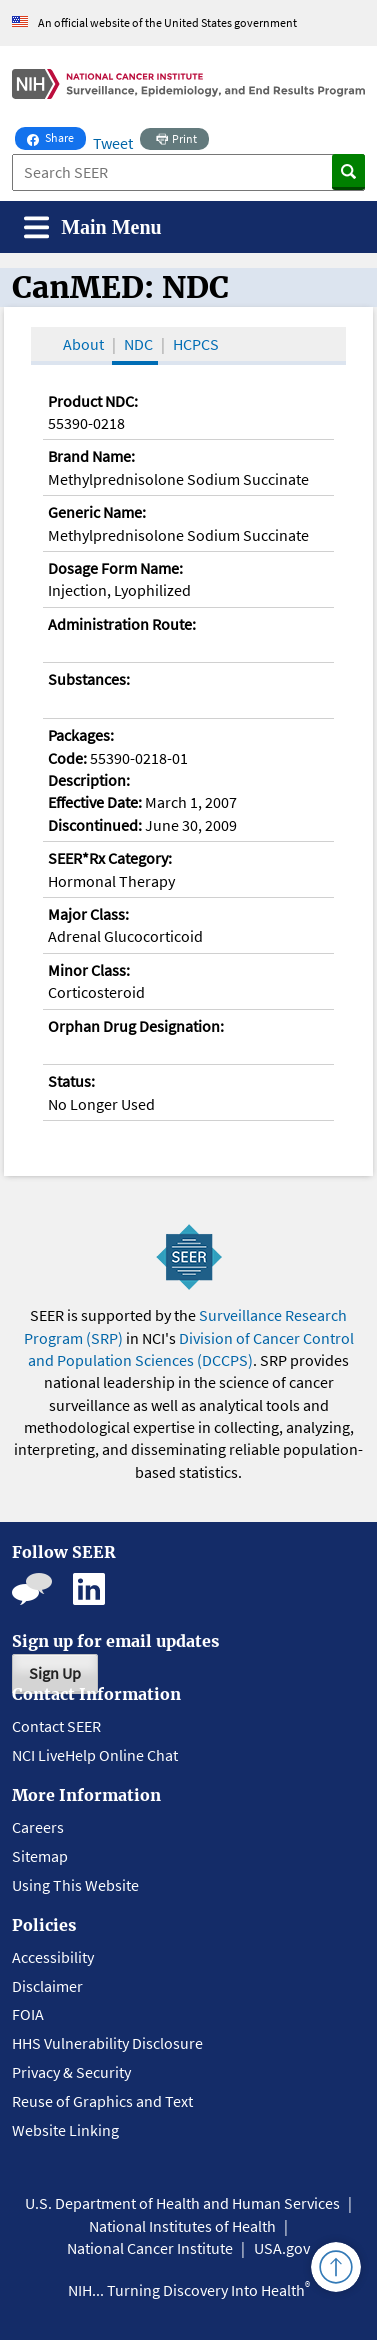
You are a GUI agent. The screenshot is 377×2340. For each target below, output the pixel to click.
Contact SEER (56, 1726)
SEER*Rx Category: (110, 858)
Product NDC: (93, 401)
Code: (67, 758)
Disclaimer (47, 1986)
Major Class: (88, 914)
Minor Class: (89, 970)
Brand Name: (91, 456)
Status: (71, 1081)
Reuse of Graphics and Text (102, 2101)
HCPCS (196, 344)
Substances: (89, 679)
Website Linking (65, 2130)
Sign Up (55, 1673)
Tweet (113, 143)
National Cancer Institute (150, 2248)
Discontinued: (95, 825)
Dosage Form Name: (115, 568)
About (83, 344)
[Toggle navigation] (93, 227)
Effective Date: (95, 802)
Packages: (81, 735)
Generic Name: (97, 512)
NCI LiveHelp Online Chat (95, 1755)
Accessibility (53, 1957)
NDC (138, 344)
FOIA (28, 2014)
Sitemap (40, 1856)
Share (56, 136)
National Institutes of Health (182, 2226)
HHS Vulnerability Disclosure (107, 2043)
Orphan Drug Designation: (136, 1026)
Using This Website (75, 1885)
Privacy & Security (71, 2072)
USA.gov (282, 2248)
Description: (89, 780)
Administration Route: (122, 624)
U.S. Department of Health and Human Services (182, 2203)
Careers (38, 1827)
